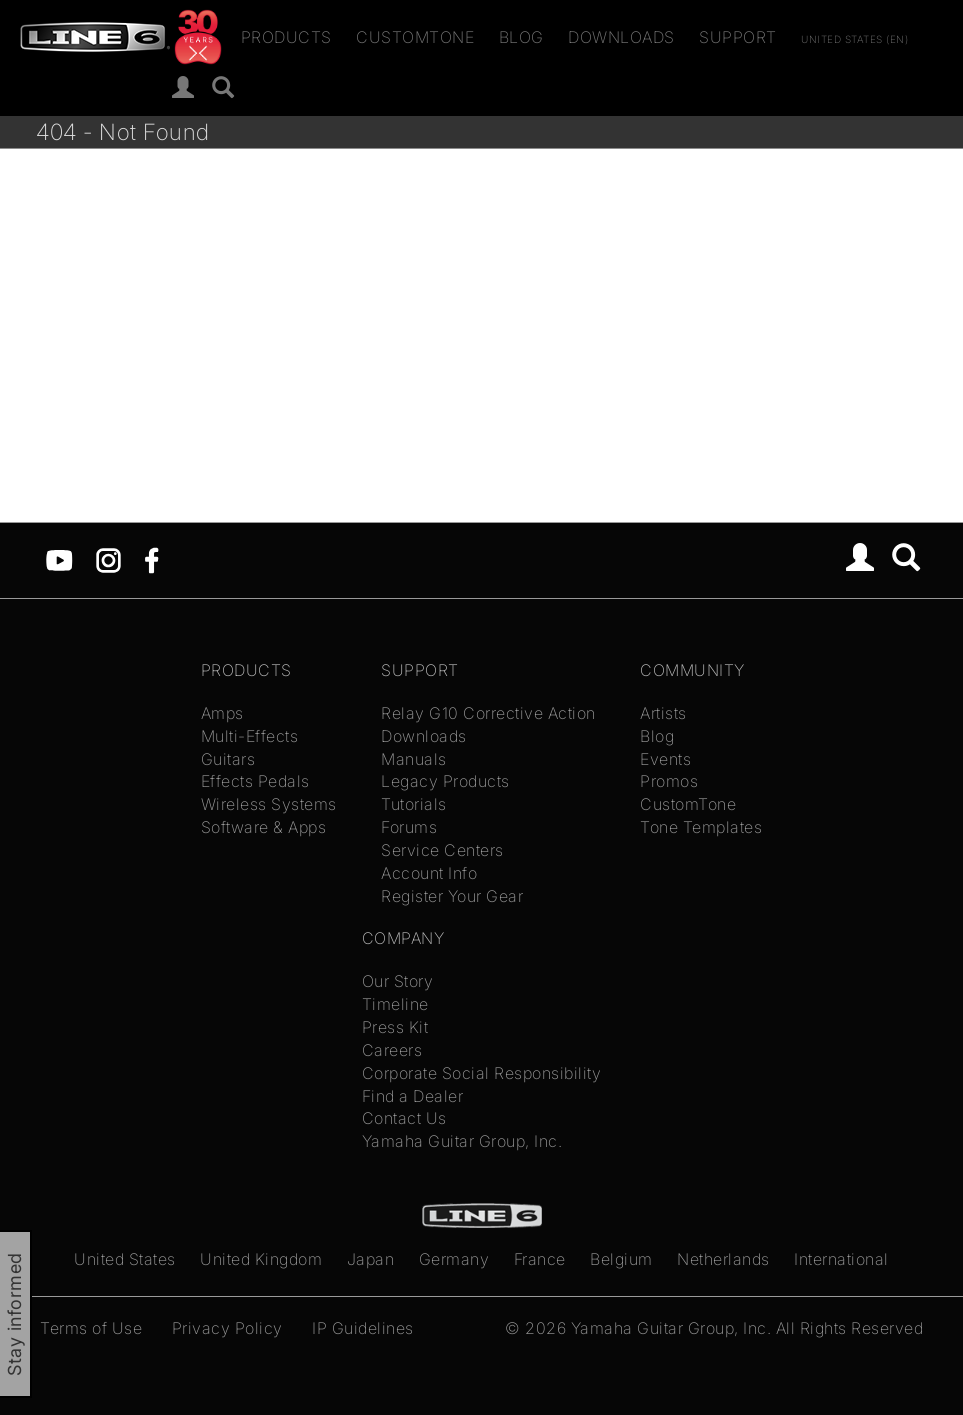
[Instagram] (108, 559)
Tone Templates (701, 827)
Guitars (228, 759)
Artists (663, 713)
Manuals (414, 759)
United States (125, 1259)
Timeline (395, 1004)
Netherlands (723, 1259)
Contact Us (404, 1118)
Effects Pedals (255, 781)
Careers (392, 1050)
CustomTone (415, 37)
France (540, 1259)
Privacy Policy (227, 1328)
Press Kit (395, 1027)
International (841, 1259)
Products (286, 37)
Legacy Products (445, 781)
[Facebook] (151, 559)
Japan (371, 1259)
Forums (409, 827)
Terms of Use (91, 1328)
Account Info (429, 873)
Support (738, 37)
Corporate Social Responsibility (482, 1073)
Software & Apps (264, 827)
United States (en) (854, 38)
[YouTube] (59, 559)
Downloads (621, 37)
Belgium (621, 1259)
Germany (454, 1259)
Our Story (398, 981)
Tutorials (414, 804)
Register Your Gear (452, 896)
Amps (222, 713)
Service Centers (442, 850)
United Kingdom (261, 1259)
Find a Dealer (413, 1096)
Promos (669, 781)
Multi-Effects (250, 736)
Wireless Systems (269, 804)
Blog (521, 37)
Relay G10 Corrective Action (488, 713)
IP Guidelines (363, 1328)
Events (665, 759)
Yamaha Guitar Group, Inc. (462, 1141)
